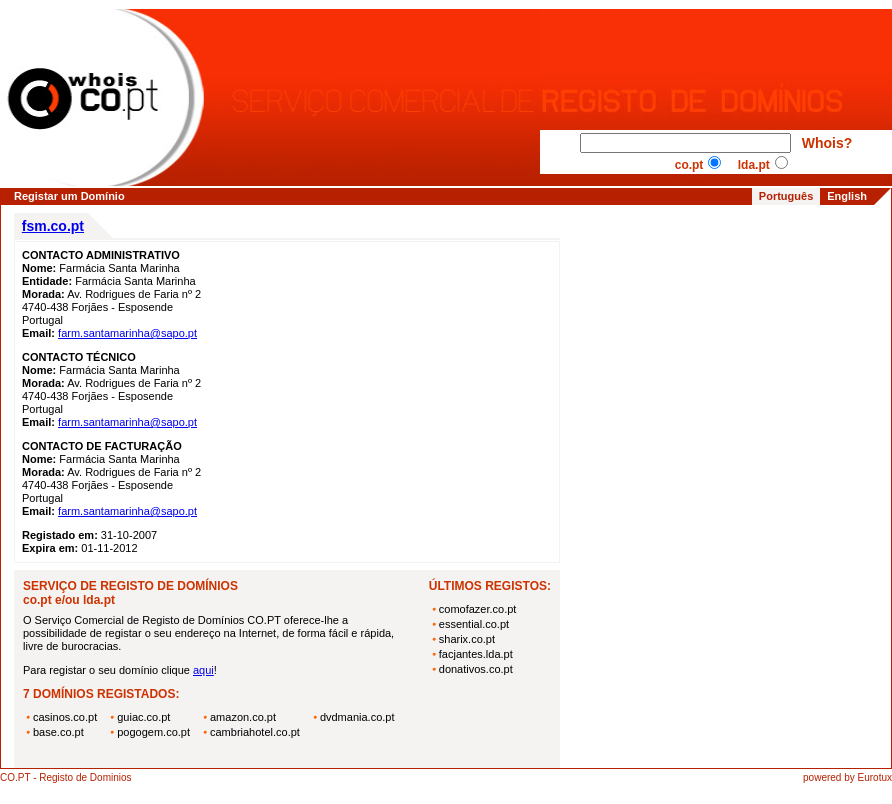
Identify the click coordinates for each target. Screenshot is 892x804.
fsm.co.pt (53, 226)
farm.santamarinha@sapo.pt (127, 333)
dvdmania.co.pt (357, 717)
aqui (203, 670)
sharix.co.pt (467, 639)
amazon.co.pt (243, 717)
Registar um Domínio (69, 196)
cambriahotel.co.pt (255, 732)
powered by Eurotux (847, 777)
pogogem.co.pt (153, 732)
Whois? (827, 143)
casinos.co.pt (65, 717)
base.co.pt (58, 732)
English (847, 196)
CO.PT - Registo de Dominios (66, 777)
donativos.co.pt (476, 669)
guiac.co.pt (143, 717)
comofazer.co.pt (478, 609)
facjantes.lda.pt (476, 654)
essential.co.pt (474, 624)
